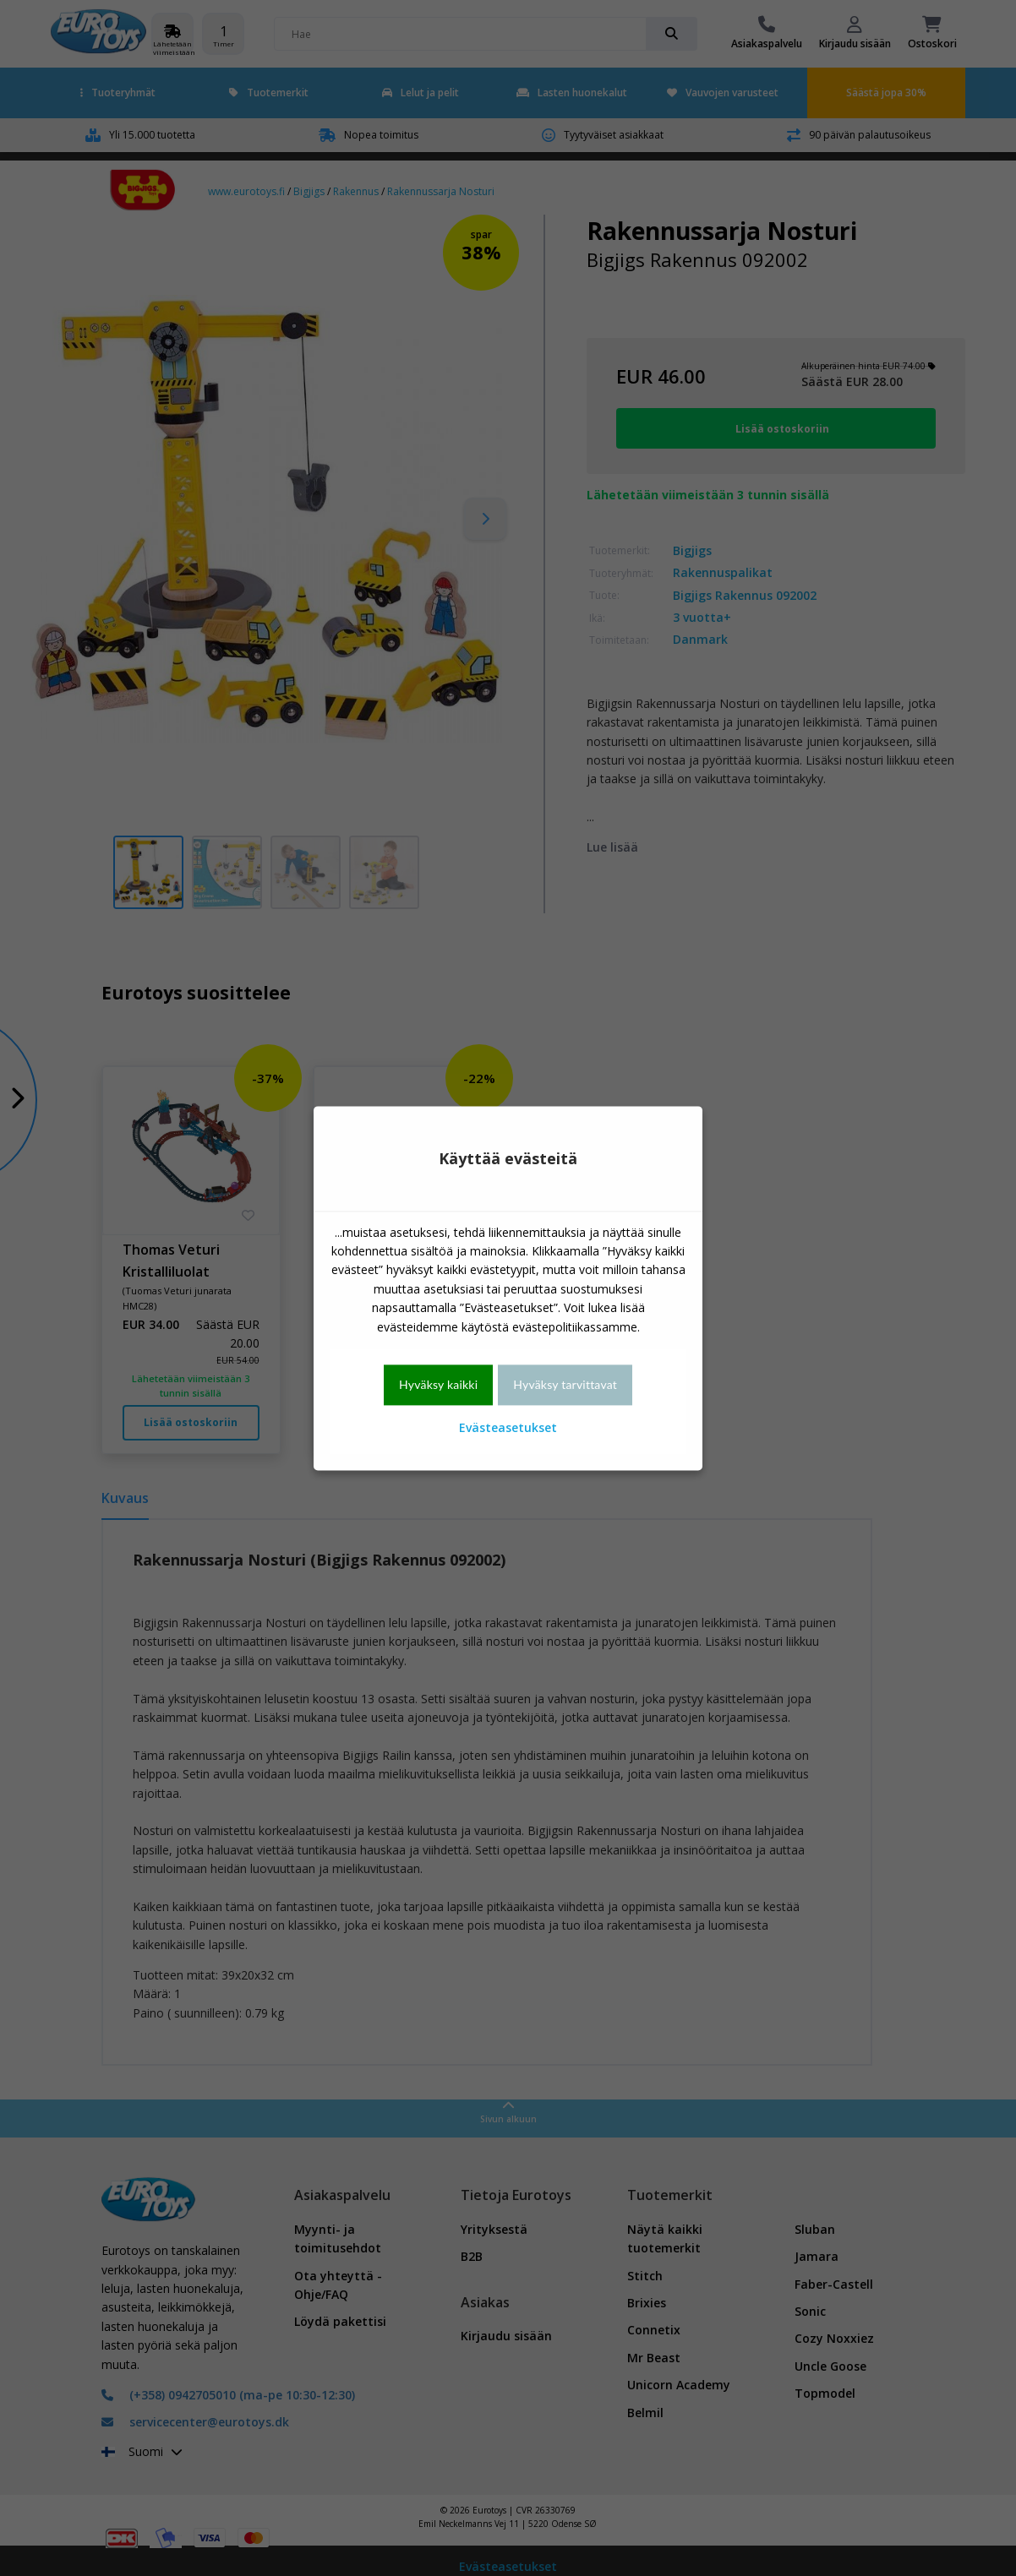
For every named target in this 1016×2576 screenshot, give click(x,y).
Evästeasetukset (508, 1428)
